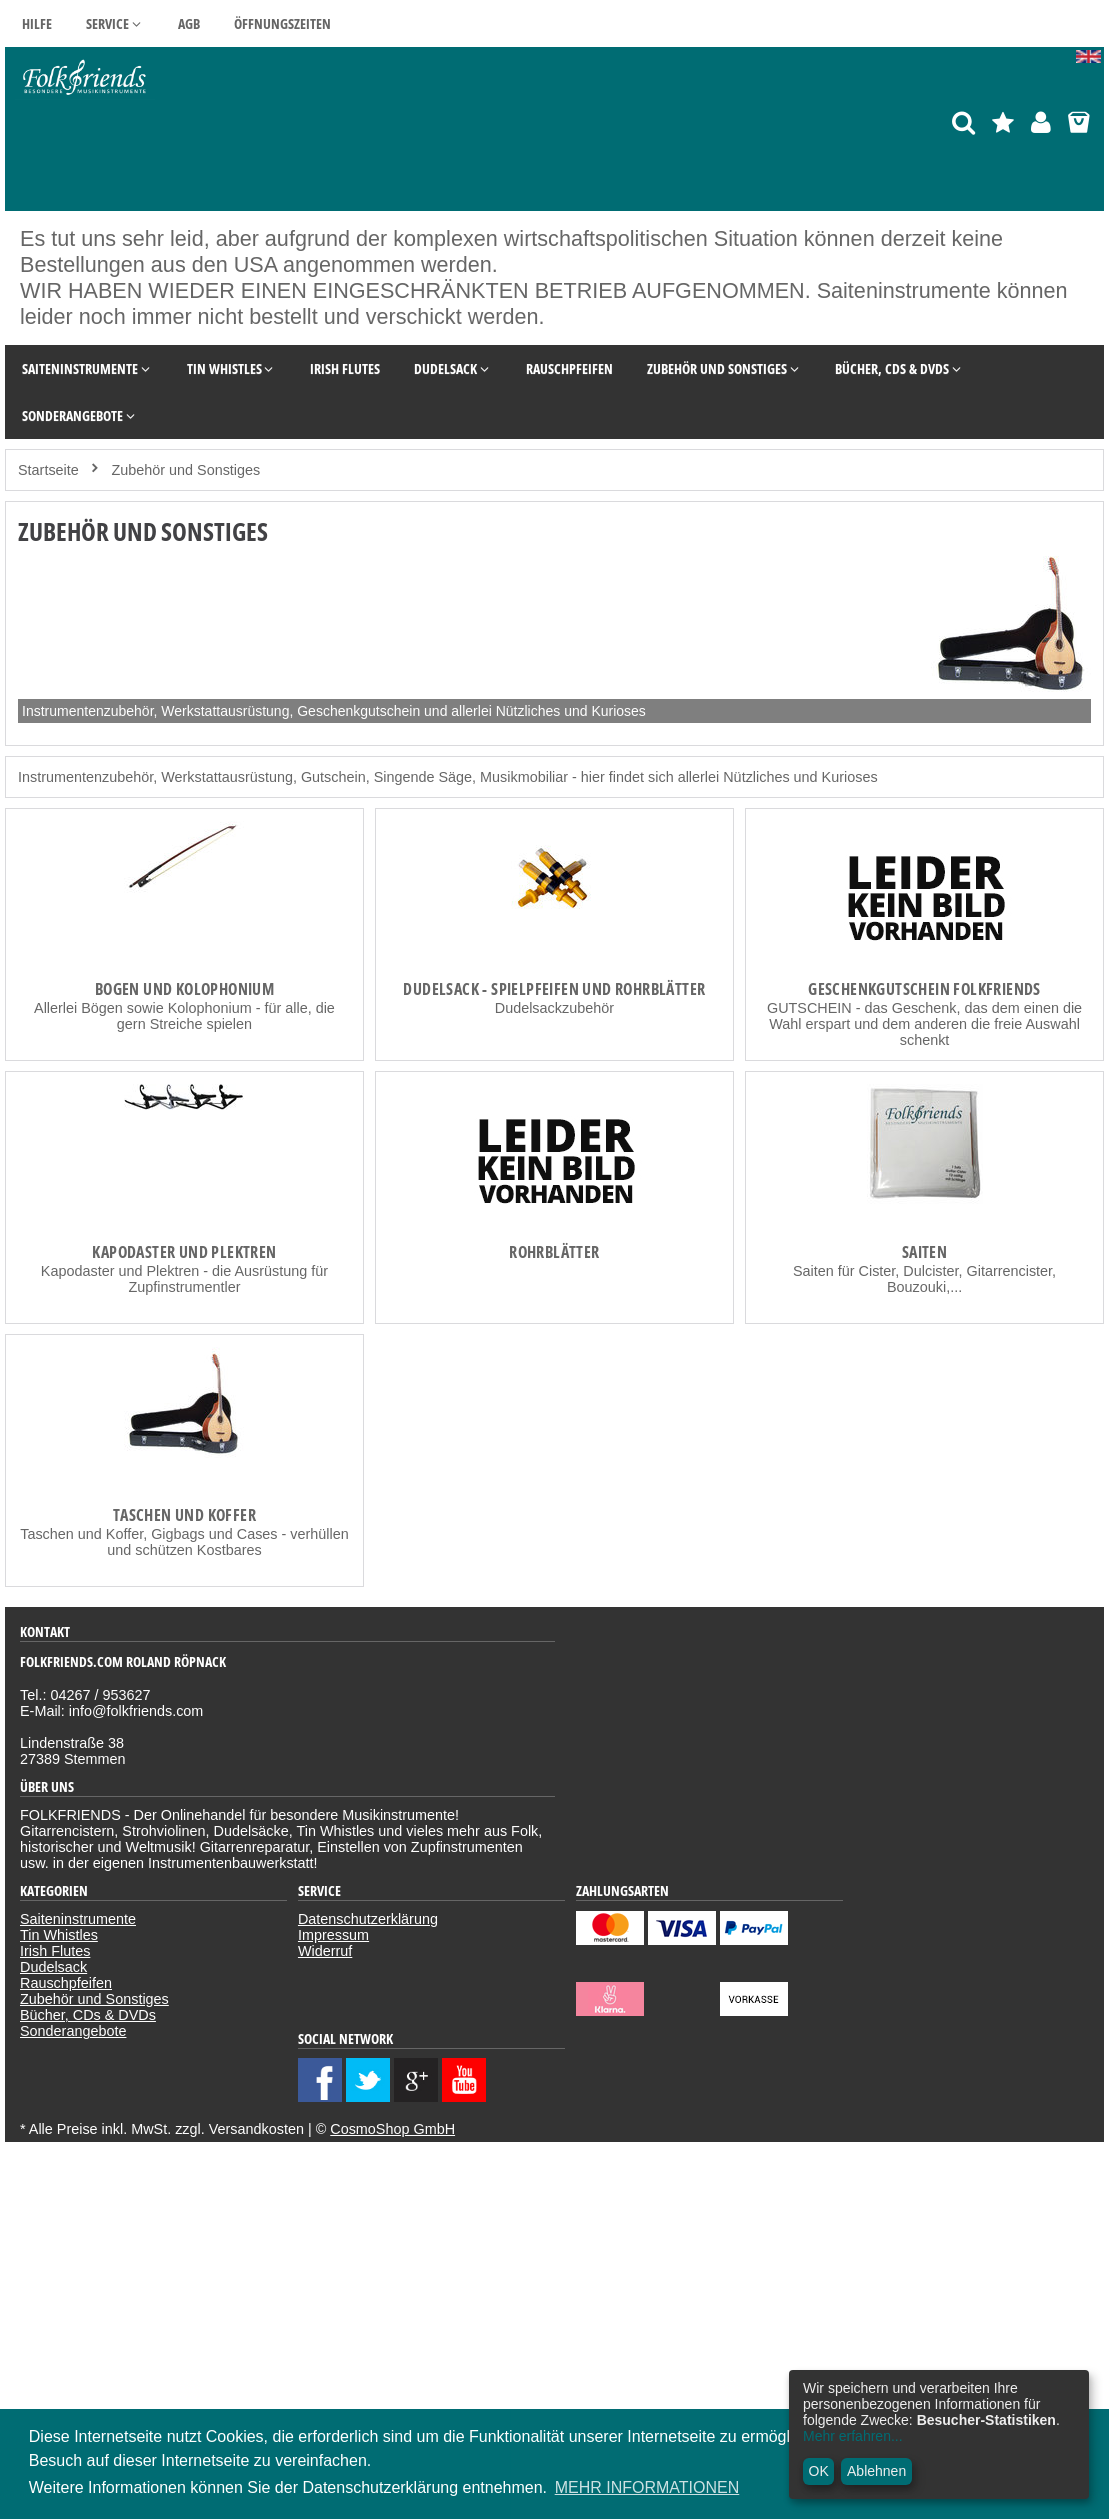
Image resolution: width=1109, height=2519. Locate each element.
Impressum (333, 1935)
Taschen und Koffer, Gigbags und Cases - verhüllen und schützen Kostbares (184, 1542)
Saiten (924, 1252)
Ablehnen (876, 2471)
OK (819, 2471)
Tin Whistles (59, 1935)
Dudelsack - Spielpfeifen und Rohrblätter (554, 989)
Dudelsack (53, 1967)
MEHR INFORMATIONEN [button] (647, 2487)
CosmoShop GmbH (392, 2129)
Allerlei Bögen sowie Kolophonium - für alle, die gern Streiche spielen (184, 1016)
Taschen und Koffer (184, 1515)
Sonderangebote (73, 2031)
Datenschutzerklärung (368, 1919)
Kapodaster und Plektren (184, 1252)
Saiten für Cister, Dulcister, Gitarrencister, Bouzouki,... (924, 1279)
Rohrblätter (554, 1252)
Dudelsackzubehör (554, 1008)
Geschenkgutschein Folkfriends (924, 989)
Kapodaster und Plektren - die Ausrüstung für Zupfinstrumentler (184, 1279)
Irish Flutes (55, 1951)
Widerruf (325, 1951)
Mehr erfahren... (853, 2436)
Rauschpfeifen (66, 1983)
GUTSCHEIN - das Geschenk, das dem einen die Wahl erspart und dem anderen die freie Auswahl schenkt (924, 1024)
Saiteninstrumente (78, 1919)
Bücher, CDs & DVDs (88, 2015)
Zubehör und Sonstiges (94, 1999)
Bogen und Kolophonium (184, 989)
